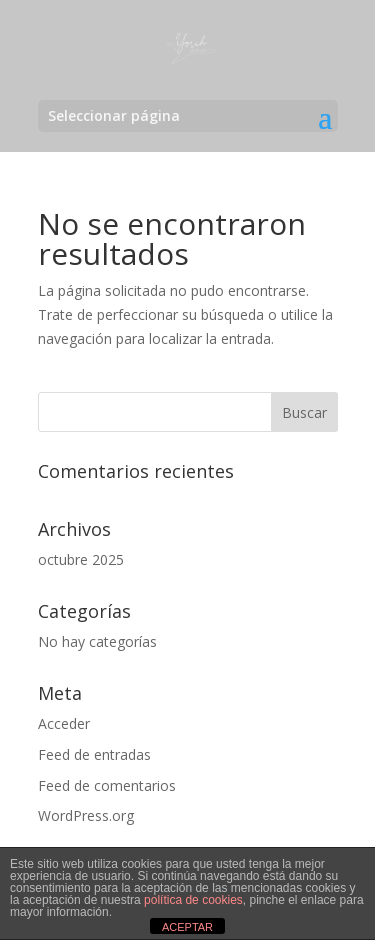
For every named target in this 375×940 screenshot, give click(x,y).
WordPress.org (86, 815)
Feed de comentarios (107, 785)
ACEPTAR (187, 927)
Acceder (64, 723)
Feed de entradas (94, 754)
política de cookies (193, 900)
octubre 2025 (81, 559)
